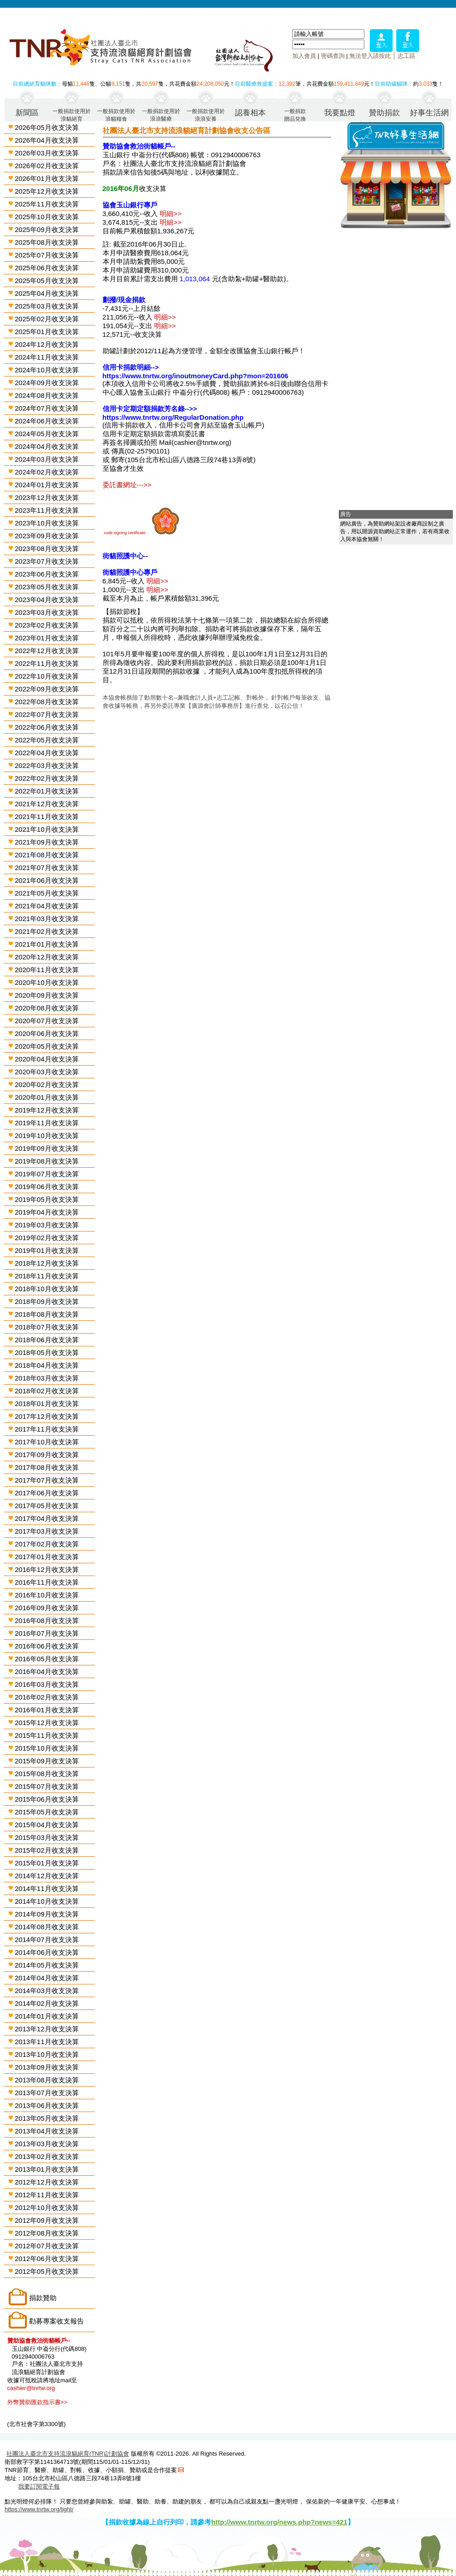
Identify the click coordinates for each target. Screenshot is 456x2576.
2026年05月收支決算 (47, 127)
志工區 (406, 55)
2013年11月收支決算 (47, 2041)
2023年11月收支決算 (47, 510)
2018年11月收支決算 (47, 1276)
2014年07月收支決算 (47, 1939)
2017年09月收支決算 (47, 1454)
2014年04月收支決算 (47, 1978)
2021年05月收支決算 (47, 893)
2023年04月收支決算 (47, 599)
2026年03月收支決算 (47, 153)
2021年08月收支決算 (47, 855)
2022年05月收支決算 (47, 740)
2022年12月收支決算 (47, 650)
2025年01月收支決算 (47, 331)
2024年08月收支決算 (47, 395)
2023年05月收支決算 (47, 587)
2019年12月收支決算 (47, 1110)
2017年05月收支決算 (47, 1506)
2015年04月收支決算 (47, 1825)
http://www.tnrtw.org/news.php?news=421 (279, 2522)
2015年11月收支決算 (47, 1735)
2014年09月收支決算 (47, 1914)
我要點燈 (339, 112)
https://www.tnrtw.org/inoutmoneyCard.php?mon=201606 (196, 376)
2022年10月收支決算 (47, 676)
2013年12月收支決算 (47, 2029)
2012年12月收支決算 (47, 2182)
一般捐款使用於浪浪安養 (206, 114)
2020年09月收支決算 (47, 995)
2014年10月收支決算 (47, 1901)
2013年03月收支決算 (47, 2144)
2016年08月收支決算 (47, 1620)
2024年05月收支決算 (47, 434)
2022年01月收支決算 (47, 791)
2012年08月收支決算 (47, 2233)
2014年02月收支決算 (47, 2003)
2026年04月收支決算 (47, 140)
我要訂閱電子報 (39, 2486)
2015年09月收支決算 (47, 1761)
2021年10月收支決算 (47, 829)
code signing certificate (125, 533)
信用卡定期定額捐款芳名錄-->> (150, 408)
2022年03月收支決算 (47, 765)
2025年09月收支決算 (47, 229)
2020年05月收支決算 (47, 1046)
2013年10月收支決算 (47, 2054)
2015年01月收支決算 (47, 1863)
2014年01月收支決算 (47, 2016)
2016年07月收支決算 (47, 1633)
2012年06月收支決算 (47, 2258)
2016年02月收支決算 (47, 1697)
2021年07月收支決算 (47, 867)
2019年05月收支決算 (47, 1199)
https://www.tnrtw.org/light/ (39, 2509)
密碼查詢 (333, 55)
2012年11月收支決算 (47, 2195)
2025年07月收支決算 (47, 255)
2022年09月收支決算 (47, 689)
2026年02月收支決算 (47, 166)
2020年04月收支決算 (47, 1059)
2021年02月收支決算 (47, 931)
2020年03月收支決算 (47, 1072)
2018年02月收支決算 (47, 1391)
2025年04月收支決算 (47, 293)
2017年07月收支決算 (47, 1480)
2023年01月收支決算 (47, 638)
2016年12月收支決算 (47, 1569)
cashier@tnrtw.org (31, 2388)
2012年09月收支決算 (47, 2220)
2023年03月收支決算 (47, 612)
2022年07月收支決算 (47, 714)
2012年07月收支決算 (47, 2246)
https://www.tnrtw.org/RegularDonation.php (173, 417)
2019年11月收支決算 (47, 1123)
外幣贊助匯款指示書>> (37, 2402)
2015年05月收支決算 (47, 1812)
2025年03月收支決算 (47, 306)
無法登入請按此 (370, 55)
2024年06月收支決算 (47, 421)
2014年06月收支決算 (47, 1952)
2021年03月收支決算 (47, 918)
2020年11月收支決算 (47, 970)
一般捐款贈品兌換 (295, 114)
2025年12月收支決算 (47, 191)
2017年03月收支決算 (47, 1531)
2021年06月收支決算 (47, 880)
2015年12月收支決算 (47, 1722)
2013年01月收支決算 (47, 2169)
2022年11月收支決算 (47, 663)
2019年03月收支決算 (47, 1225)
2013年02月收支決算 (47, 2156)
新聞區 (27, 112)
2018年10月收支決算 (47, 1289)
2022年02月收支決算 (47, 778)
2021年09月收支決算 (47, 842)
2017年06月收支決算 (47, 1493)
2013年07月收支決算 (47, 2093)
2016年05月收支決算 (47, 1659)
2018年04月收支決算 (47, 1365)
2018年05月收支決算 (47, 1352)
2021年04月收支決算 (47, 906)
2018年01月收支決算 (47, 1403)
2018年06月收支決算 (47, 1340)
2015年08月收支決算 (47, 1773)
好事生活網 (429, 112)
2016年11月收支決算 (47, 1582)
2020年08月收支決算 (47, 1008)
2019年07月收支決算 (47, 1174)
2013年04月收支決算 (47, 2131)
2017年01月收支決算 (47, 1557)
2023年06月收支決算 (47, 574)
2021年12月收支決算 (47, 804)
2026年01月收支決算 (47, 178)
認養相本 (250, 112)
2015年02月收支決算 (47, 1850)
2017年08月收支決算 (47, 1467)
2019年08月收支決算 (47, 1161)
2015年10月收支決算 (47, 1748)
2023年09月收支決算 (47, 536)
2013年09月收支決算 (47, 2067)
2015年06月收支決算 (47, 1799)
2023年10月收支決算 (47, 523)
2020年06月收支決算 (47, 1033)
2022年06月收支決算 (47, 727)
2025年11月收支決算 (47, 204)
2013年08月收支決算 (47, 2080)
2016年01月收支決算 (47, 1710)
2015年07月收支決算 (47, 1786)
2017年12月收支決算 (47, 1416)
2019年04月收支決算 (47, 1212)
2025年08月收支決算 (47, 242)
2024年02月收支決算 (47, 472)
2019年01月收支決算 (47, 1250)
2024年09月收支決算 (47, 382)
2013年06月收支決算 (47, 2105)
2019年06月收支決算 (47, 1186)
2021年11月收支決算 (47, 816)
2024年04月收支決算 (47, 446)
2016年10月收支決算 (47, 1595)
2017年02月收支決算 (47, 1544)
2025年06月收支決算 (47, 268)
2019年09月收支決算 (47, 1148)
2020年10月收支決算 (47, 982)
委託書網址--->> (127, 485)
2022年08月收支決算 (47, 702)
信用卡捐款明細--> (131, 367)
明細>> (170, 213)
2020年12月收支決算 (47, 957)
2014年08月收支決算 (47, 1927)
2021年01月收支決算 (47, 944)
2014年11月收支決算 (47, 1888)
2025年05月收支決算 (47, 280)
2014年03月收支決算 (47, 1990)
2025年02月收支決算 (47, 319)
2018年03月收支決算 (47, 1378)
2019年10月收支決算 (47, 1135)
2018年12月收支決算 (47, 1263)
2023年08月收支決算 (47, 548)
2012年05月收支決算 (47, 2271)
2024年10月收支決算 (47, 370)
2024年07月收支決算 (47, 408)
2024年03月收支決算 (47, 459)
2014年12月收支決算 (47, 1876)
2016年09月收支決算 (47, 1608)
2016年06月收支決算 (47, 1646)
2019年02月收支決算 (47, 1238)
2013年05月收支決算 (47, 2118)
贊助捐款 (384, 112)
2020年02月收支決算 (47, 1084)
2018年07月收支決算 (47, 1327)
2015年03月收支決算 (47, 1837)
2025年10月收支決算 (47, 217)
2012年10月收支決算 (47, 2207)
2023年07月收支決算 (47, 561)
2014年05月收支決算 (47, 1965)
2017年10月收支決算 (47, 1442)
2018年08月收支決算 (47, 1314)
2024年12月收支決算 (47, 344)
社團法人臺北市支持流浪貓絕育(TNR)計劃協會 (67, 2453)
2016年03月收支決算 (47, 1684)
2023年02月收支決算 (47, 625)
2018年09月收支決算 (47, 1301)
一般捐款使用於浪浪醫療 (161, 114)
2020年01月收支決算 (47, 1097)
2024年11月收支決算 (47, 357)
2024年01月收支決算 (47, 485)
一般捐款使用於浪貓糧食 (116, 114)
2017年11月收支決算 (47, 1429)
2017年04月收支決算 (47, 1518)
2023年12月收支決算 (47, 497)
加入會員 (304, 55)
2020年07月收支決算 (47, 1021)
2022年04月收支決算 (47, 753)
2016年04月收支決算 (47, 1671)
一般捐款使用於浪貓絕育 (71, 114)
